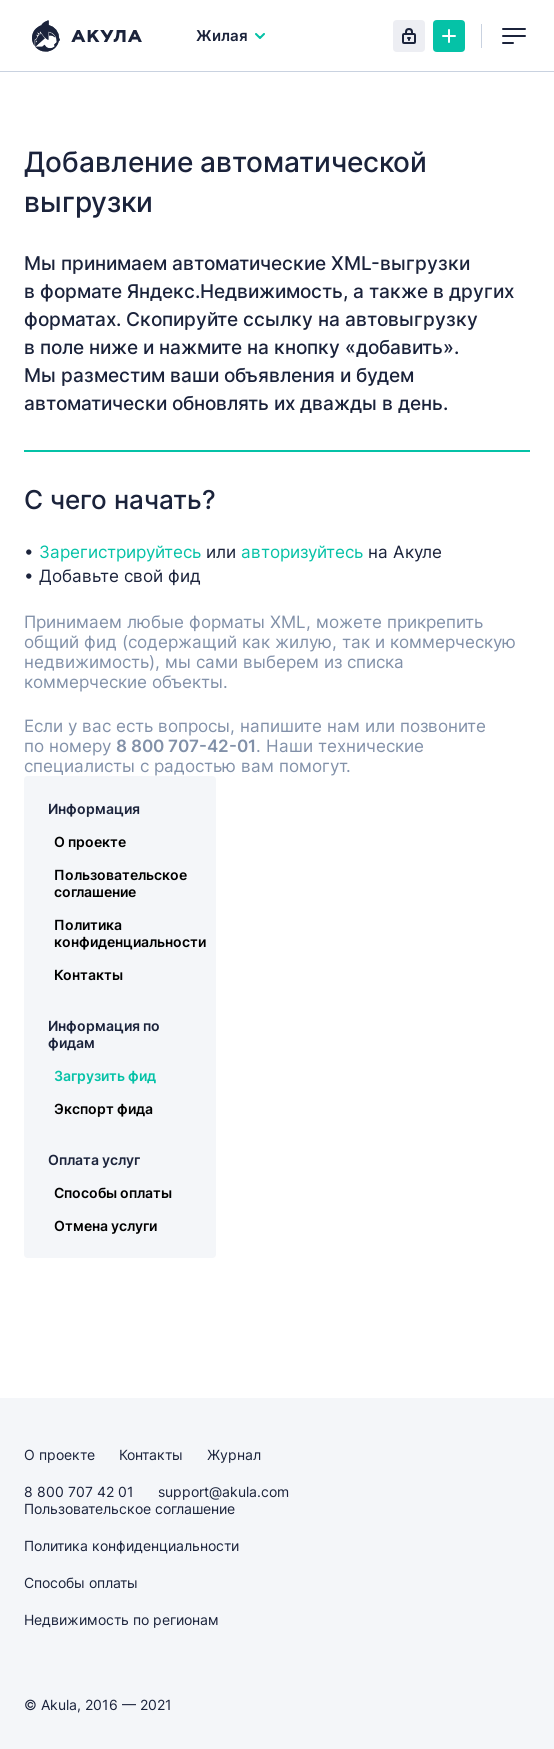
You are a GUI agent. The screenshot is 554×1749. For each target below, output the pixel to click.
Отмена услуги (105, 1225)
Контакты (88, 974)
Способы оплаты (113, 1192)
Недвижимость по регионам (121, 1619)
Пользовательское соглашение (120, 883)
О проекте (90, 841)
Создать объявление (449, 36)
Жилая (232, 35)
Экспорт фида (103, 1108)
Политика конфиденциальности (130, 933)
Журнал (234, 1454)
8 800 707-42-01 (186, 746)
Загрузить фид (105, 1075)
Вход (409, 36)
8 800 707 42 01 (79, 1491)
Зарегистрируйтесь (120, 552)
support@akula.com (223, 1491)
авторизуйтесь (302, 552)
